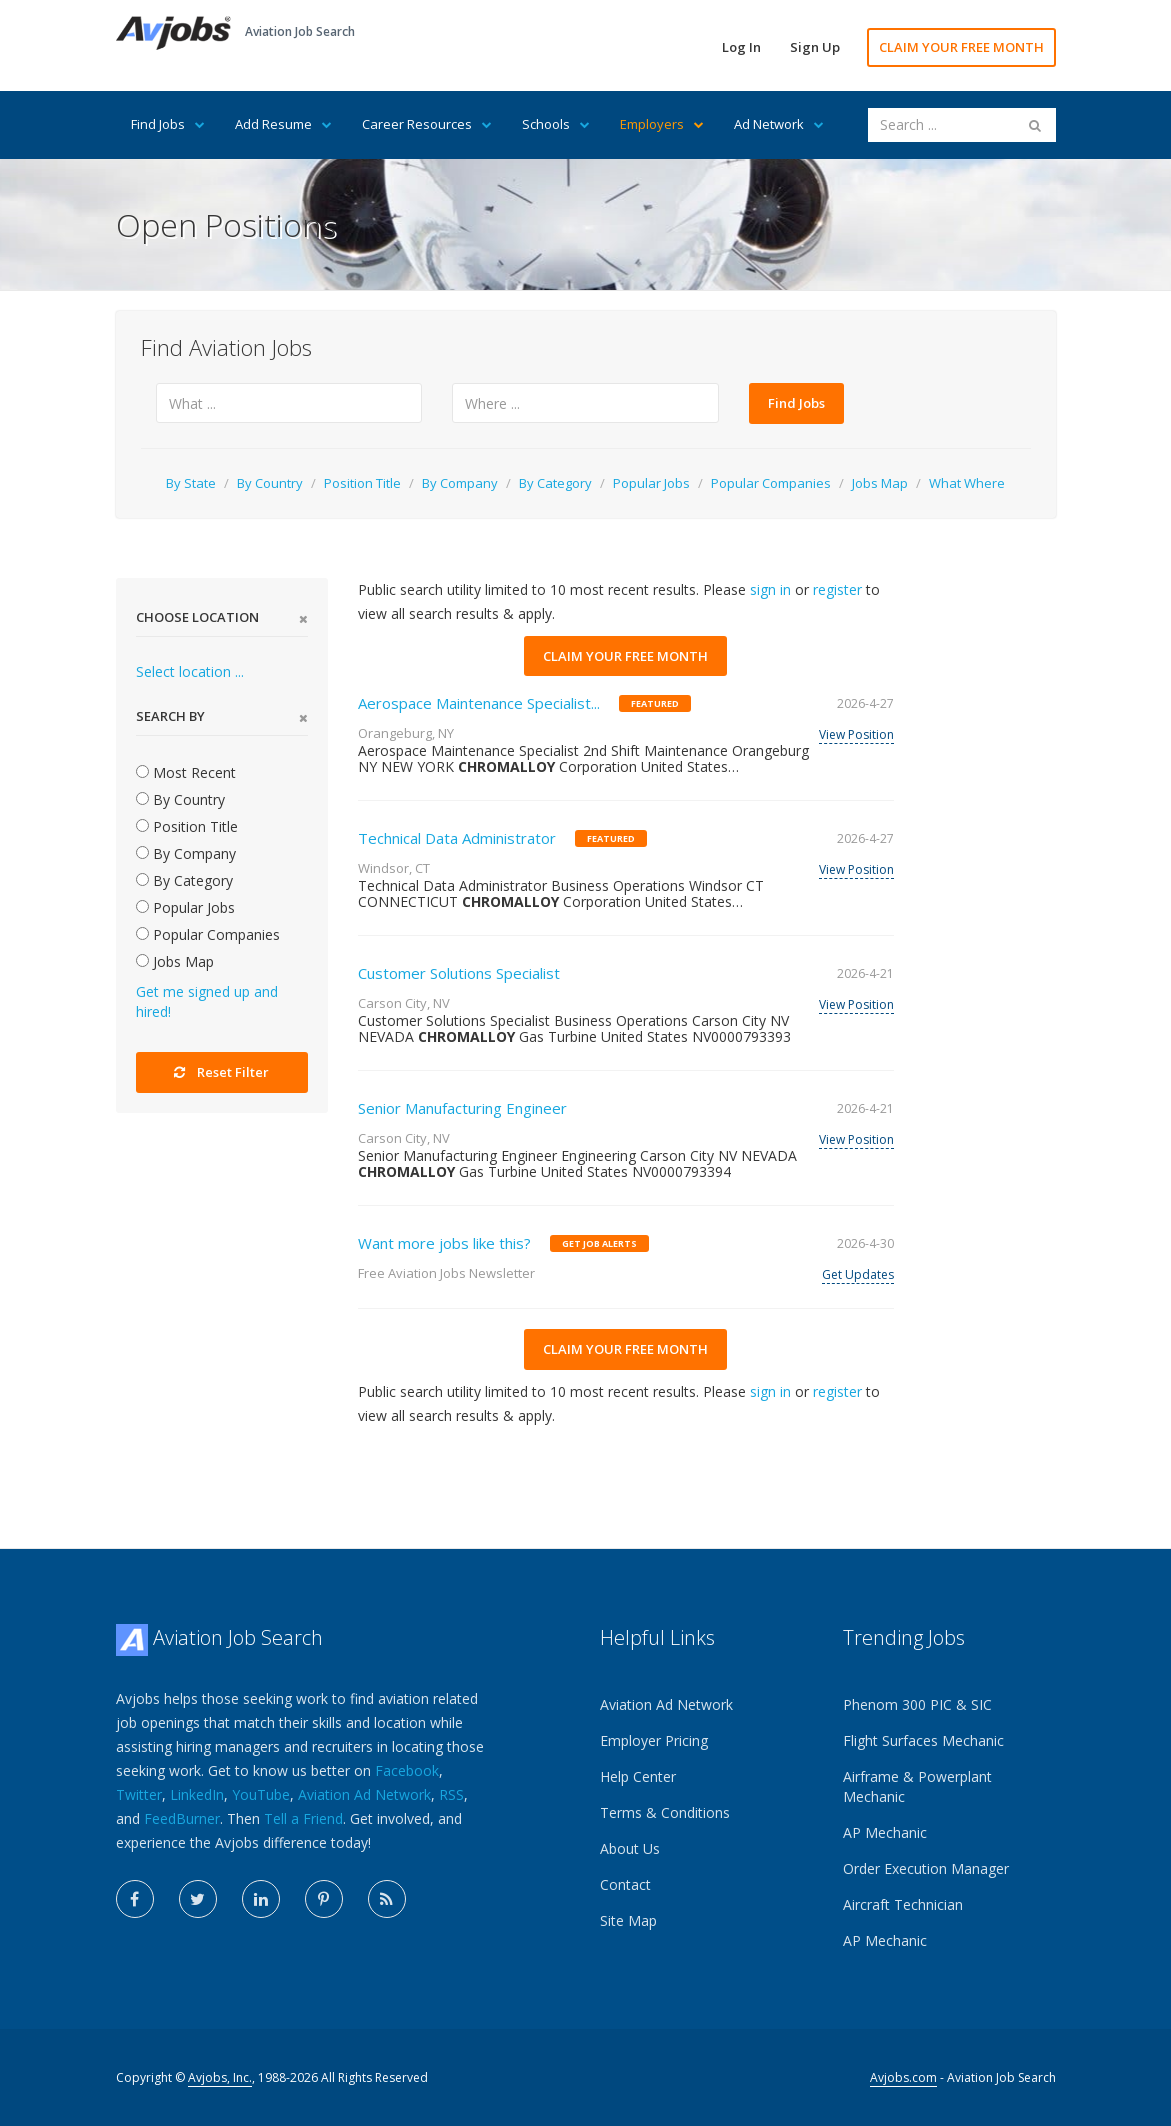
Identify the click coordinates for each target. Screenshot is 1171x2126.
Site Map (628, 1920)
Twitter (139, 1794)
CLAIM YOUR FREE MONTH (961, 47)
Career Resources (427, 124)
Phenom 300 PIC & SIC (917, 1704)
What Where (967, 483)
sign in (770, 589)
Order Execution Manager (926, 1868)
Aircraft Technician (903, 1904)
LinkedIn (197, 1794)
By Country (270, 483)
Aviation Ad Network (364, 1794)
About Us (630, 1848)
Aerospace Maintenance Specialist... (479, 703)
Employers (662, 124)
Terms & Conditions (665, 1812)
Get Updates (858, 1274)
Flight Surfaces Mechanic (923, 1740)
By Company (460, 483)
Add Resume (283, 124)
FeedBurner (182, 1818)
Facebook (407, 1770)
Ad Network (779, 124)
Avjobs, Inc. (220, 2077)
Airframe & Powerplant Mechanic (917, 1786)
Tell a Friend (303, 1818)
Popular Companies (771, 483)
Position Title (362, 483)
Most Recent (186, 772)
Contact (625, 1884)
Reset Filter (221, 1072)
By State (191, 483)
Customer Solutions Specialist (459, 973)
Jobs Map (880, 483)
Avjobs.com (903, 2077)
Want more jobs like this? (444, 1243)
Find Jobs (168, 124)
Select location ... (190, 671)
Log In (741, 47)
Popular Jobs (651, 483)
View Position (856, 734)
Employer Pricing (654, 1740)
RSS (451, 1794)
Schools (556, 124)
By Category (555, 483)
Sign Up (815, 47)
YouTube (261, 1794)
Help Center (638, 1776)
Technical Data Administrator (457, 838)
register (837, 589)
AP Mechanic (885, 1832)
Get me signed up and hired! (207, 1001)
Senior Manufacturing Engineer (462, 1108)
